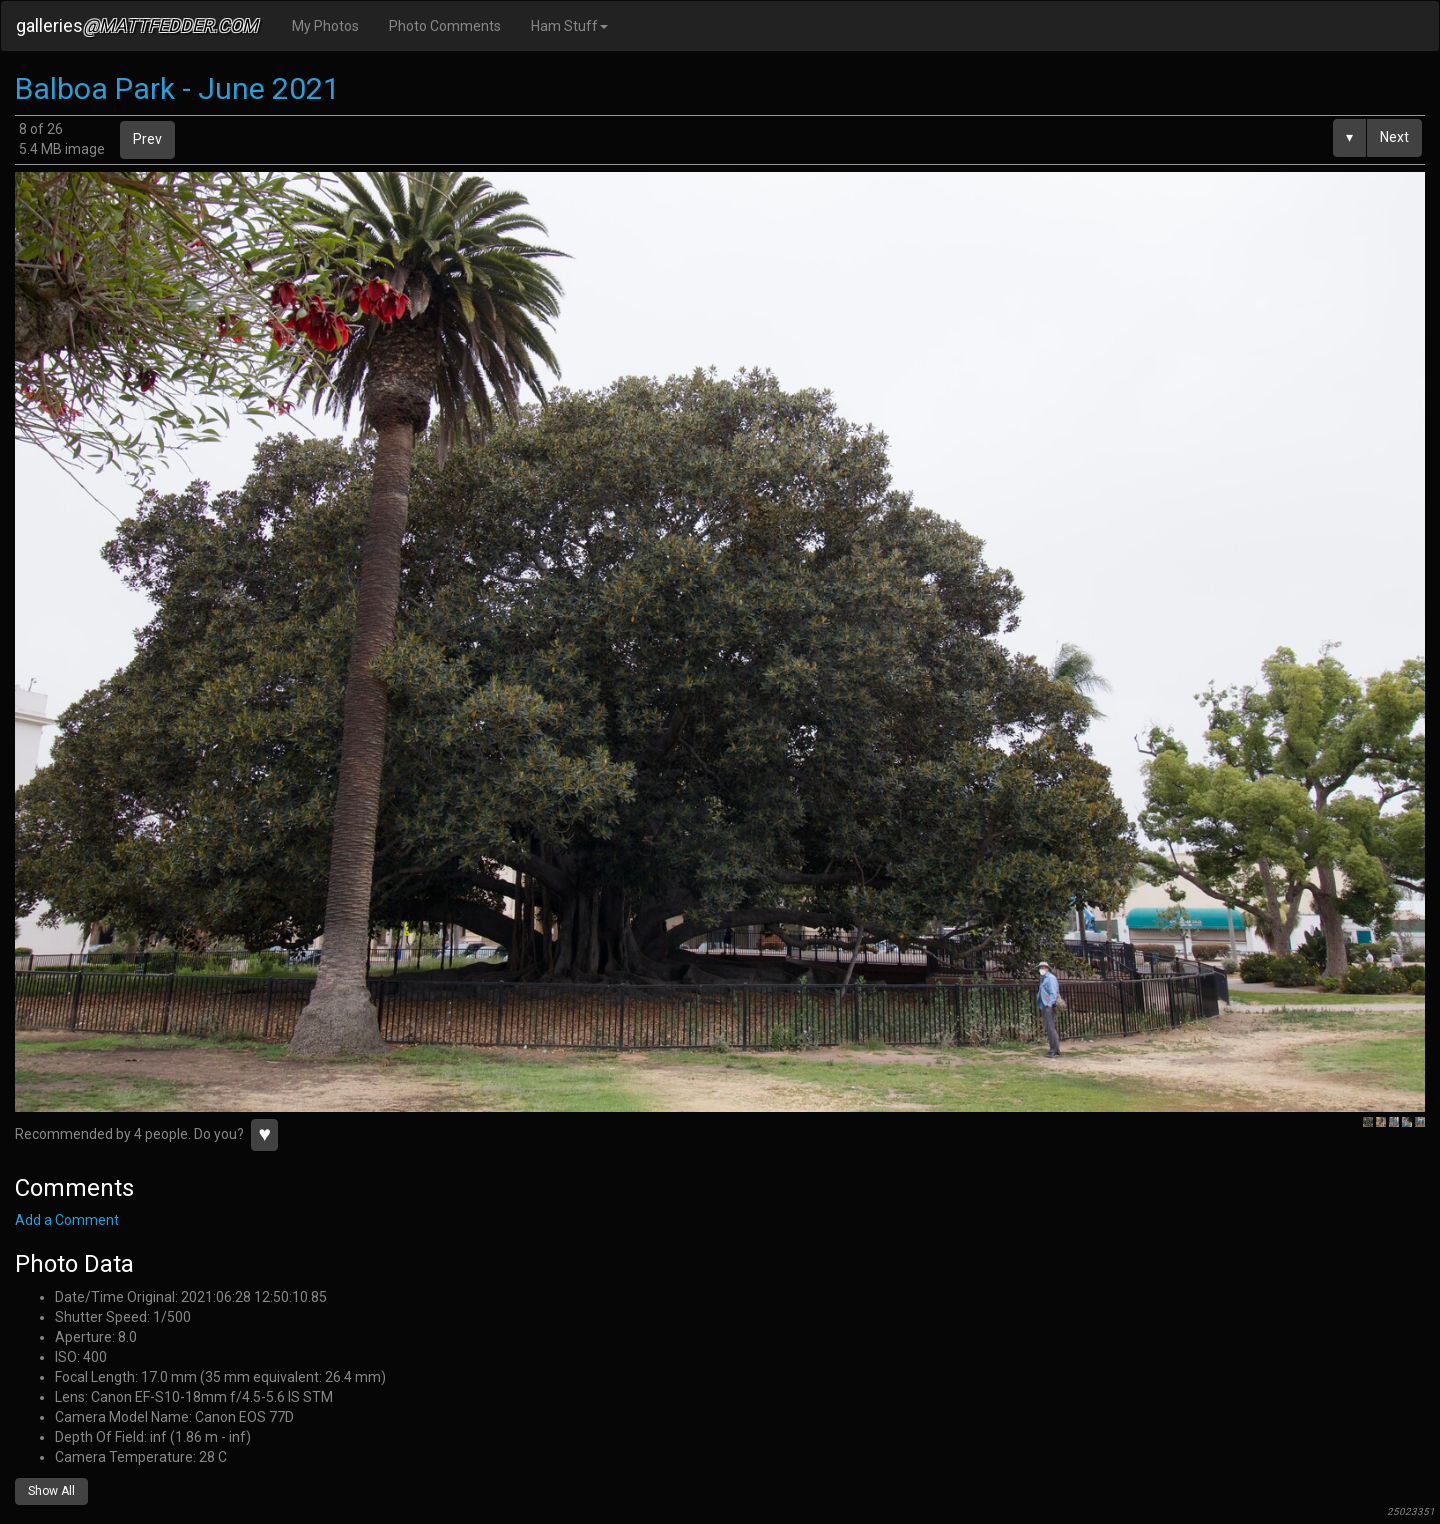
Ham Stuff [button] (569, 26)
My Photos (325, 26)
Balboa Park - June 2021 (177, 88)
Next (1394, 137)
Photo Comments (445, 26)
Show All (51, 1491)
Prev (147, 139)
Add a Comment (67, 1220)
